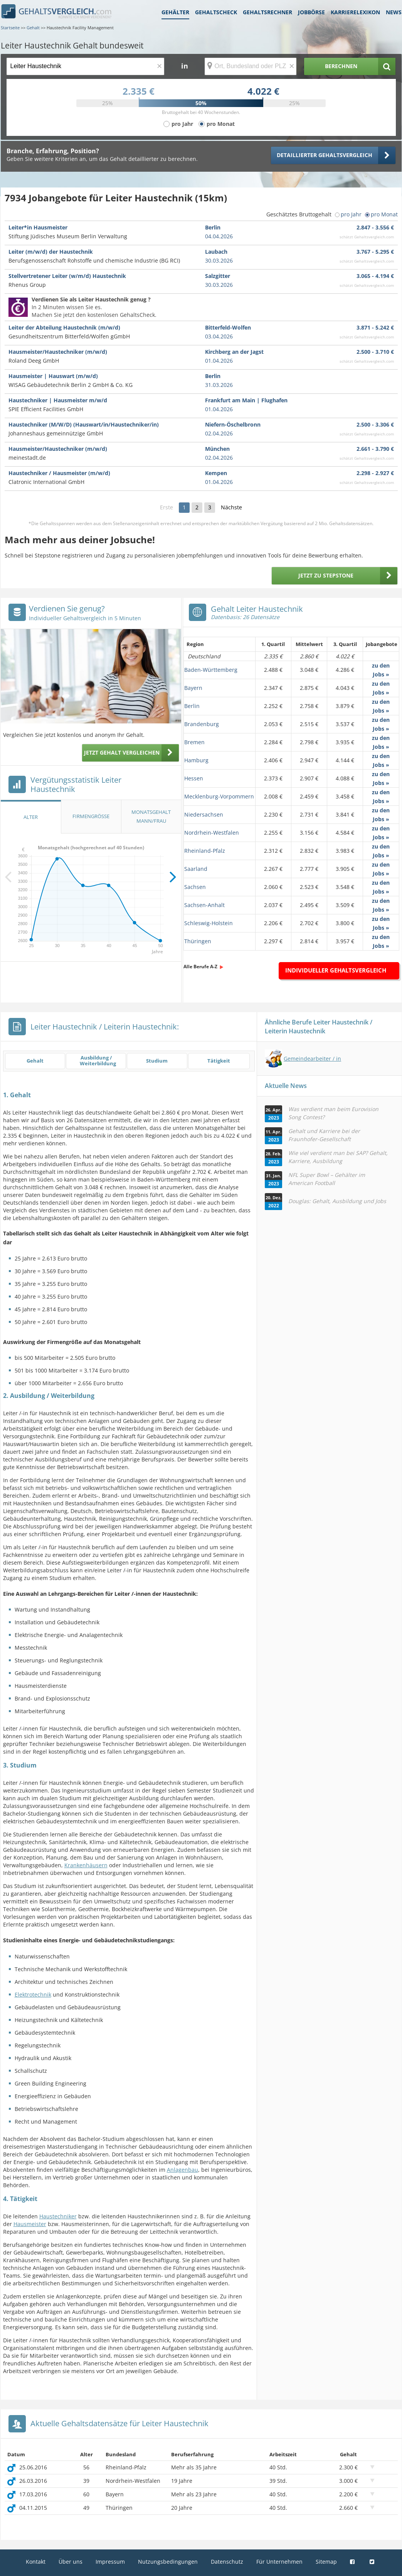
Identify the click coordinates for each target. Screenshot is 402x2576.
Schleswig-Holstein (208, 923)
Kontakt (35, 2561)
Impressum (110, 2561)
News (394, 12)
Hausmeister (29, 2224)
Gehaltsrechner (267, 12)
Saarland (195, 868)
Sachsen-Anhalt (204, 905)
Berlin (192, 706)
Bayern (193, 687)
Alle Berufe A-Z (200, 966)
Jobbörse (311, 12)
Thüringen (197, 941)
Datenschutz (227, 2561)
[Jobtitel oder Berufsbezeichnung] (85, 66)
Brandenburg (201, 724)
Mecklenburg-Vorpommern (219, 796)
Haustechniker (58, 2216)
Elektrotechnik (33, 1994)
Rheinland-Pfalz (204, 850)
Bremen (194, 742)
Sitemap (326, 2561)
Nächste (231, 507)
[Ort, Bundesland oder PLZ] (250, 66)
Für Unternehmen (279, 2561)
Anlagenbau (182, 2169)
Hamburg (196, 760)
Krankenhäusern (86, 1865)
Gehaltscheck (216, 12)
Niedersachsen (203, 814)
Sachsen (195, 886)
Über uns (70, 2561)
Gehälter (175, 12)
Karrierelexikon (355, 12)
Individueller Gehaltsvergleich (335, 970)
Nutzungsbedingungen (168, 2561)
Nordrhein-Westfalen (211, 832)
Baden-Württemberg (210, 669)
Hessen (193, 778)
